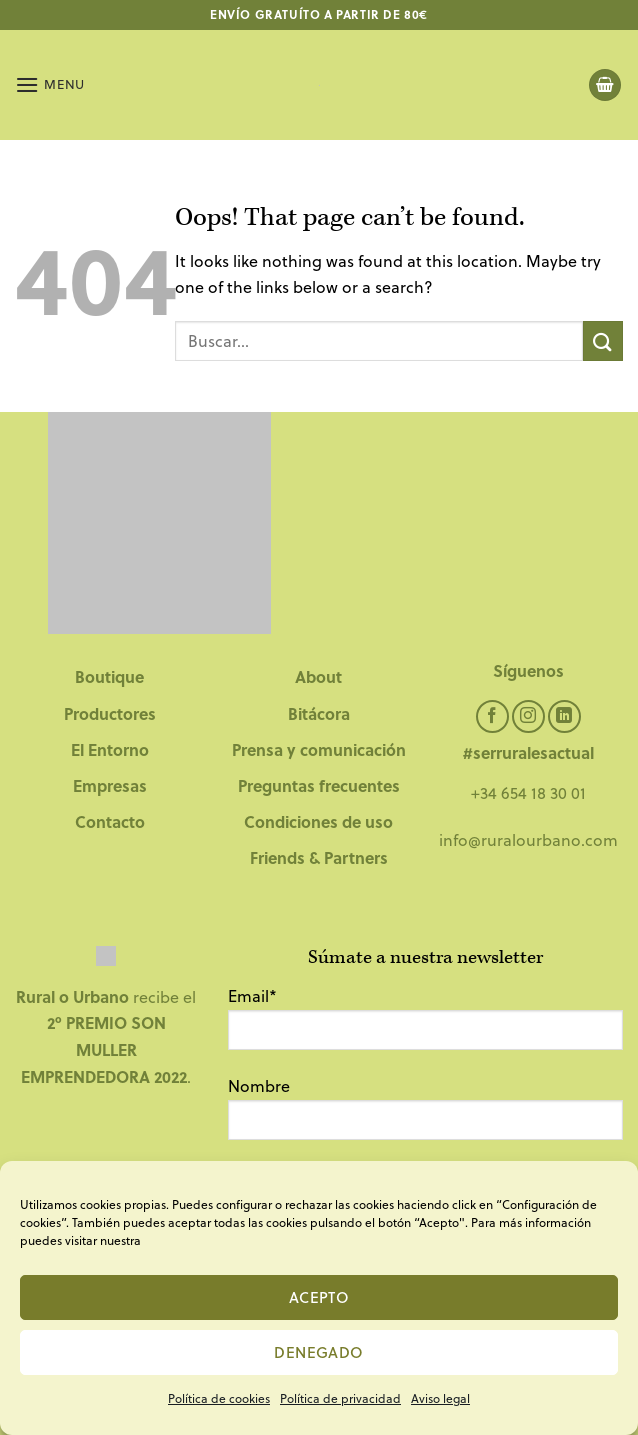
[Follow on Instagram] (528, 716)
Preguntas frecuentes (319, 785)
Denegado (319, 1352)
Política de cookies (219, 1398)
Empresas (110, 785)
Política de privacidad (340, 1398)
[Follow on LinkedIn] (564, 716)
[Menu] (50, 84)
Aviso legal (440, 1398)
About (318, 676)
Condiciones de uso (318, 821)
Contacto (110, 821)
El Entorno (110, 749)
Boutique (109, 676)
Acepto (319, 1297)
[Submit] (603, 340)
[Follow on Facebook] (492, 716)
